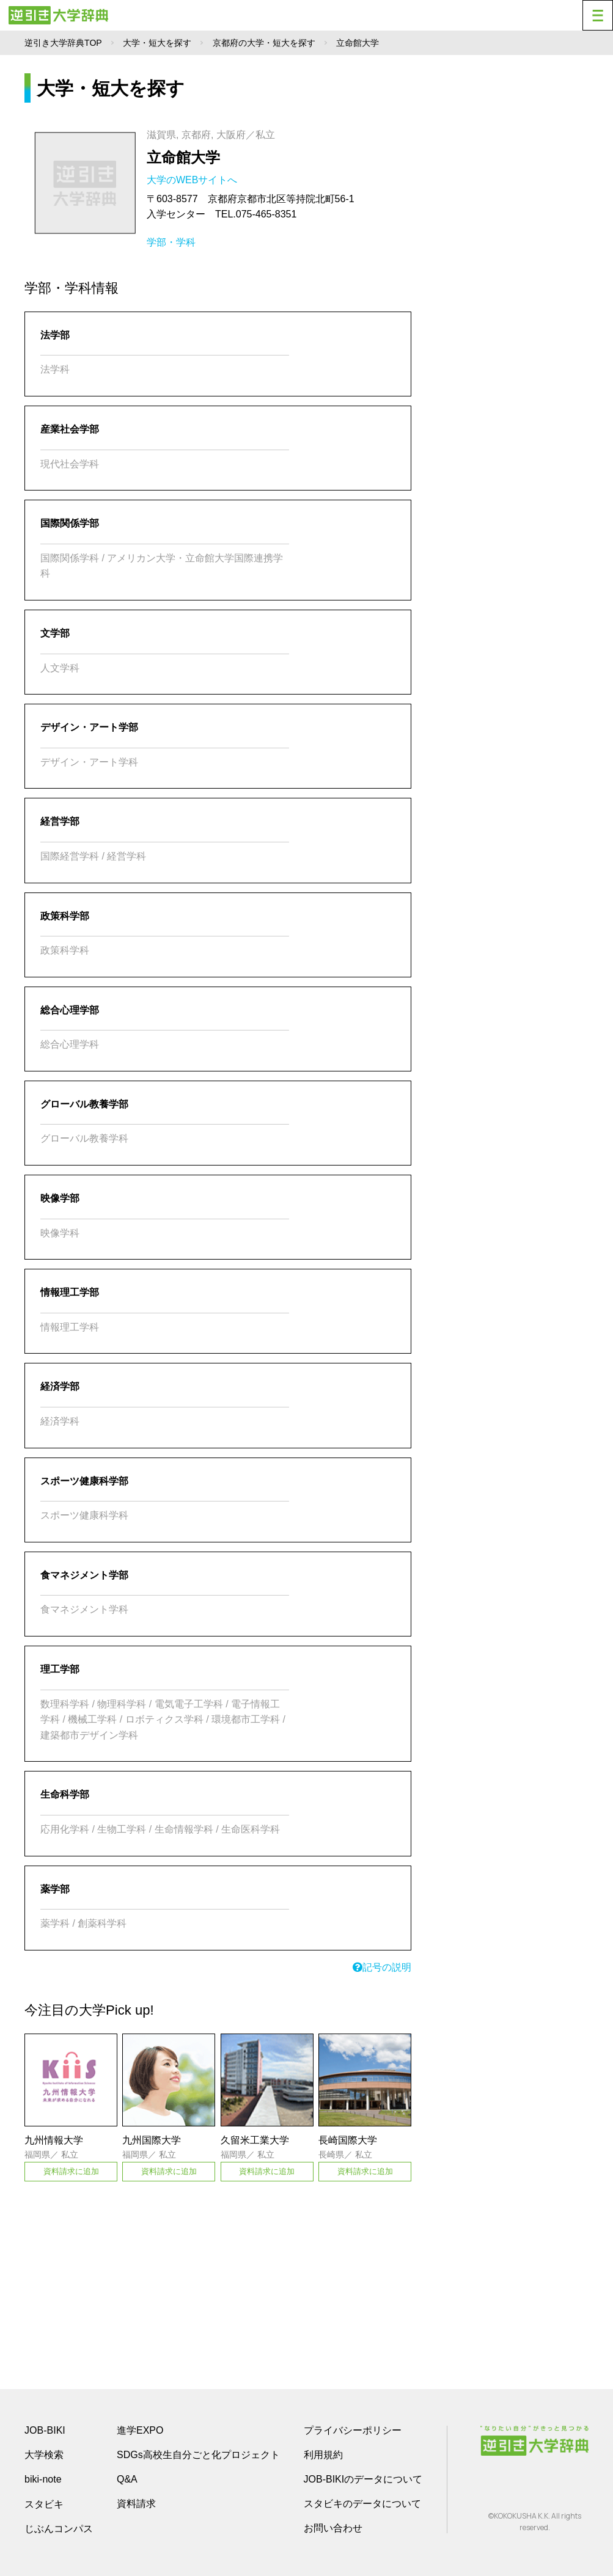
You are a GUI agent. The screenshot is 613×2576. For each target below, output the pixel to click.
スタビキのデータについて (362, 2503)
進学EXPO (140, 2430)
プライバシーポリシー (353, 2430)
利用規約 (323, 2455)
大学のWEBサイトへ (193, 180)
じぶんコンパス (58, 2528)
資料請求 (136, 2503)
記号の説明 (382, 1967)
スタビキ (44, 2504)
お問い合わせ (333, 2528)
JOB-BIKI (44, 2430)
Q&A (127, 2479)
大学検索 (44, 2455)
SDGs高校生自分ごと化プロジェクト (198, 2455)
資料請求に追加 (71, 2171)
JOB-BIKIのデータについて (363, 2479)
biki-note (42, 2479)
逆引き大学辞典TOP (63, 43)
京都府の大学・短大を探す (264, 43)
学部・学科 (171, 242)
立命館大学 (183, 157)
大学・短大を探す (157, 43)
